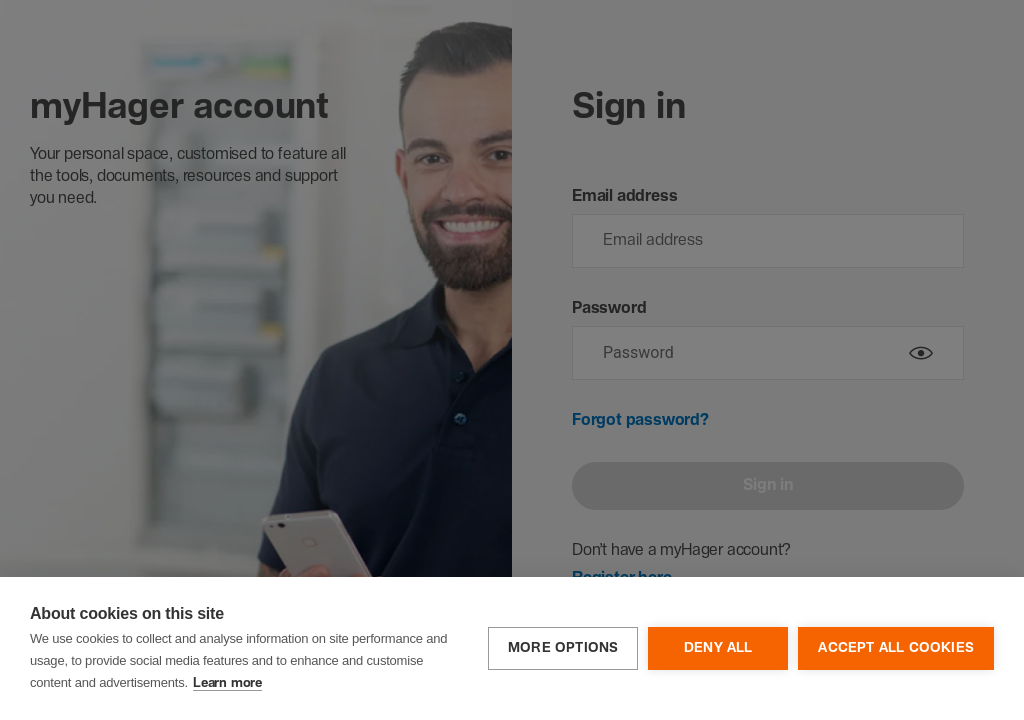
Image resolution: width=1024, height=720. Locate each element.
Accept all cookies (896, 648)
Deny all (718, 648)
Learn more (227, 683)
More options (563, 648)
